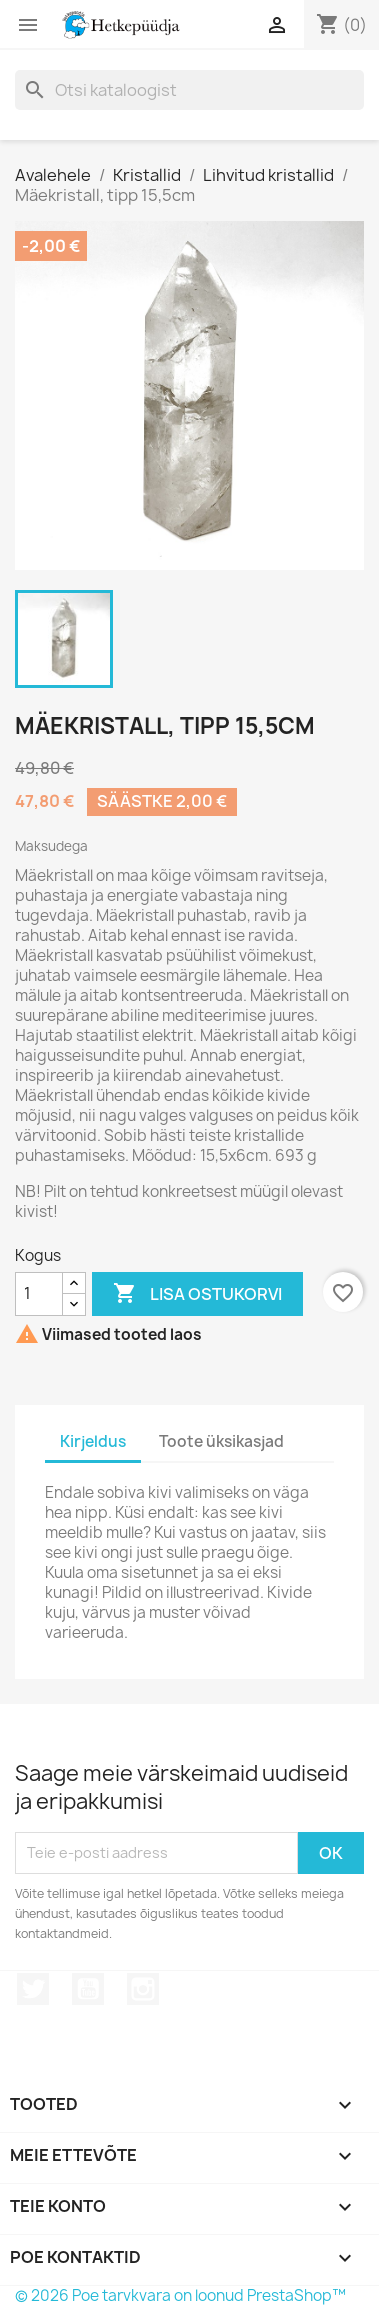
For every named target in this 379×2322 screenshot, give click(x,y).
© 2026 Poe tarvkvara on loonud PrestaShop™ (180, 2295)
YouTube (88, 1989)
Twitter (33, 1989)
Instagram (143, 1989)
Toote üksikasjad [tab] (221, 1441)
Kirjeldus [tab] (93, 1441)
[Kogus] (39, 1294)
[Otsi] (189, 90)
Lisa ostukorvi (197, 1294)
